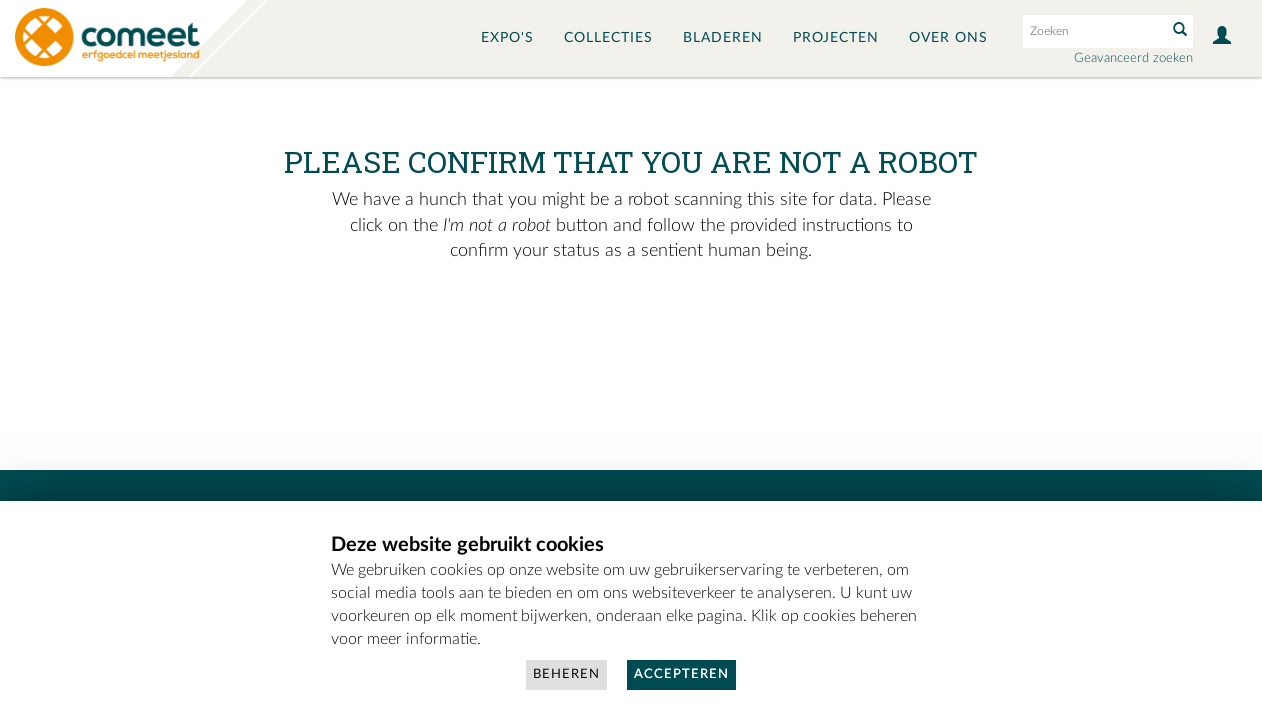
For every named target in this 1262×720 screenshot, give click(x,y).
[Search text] (1093, 31)
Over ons (948, 38)
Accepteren (681, 674)
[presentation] (628, 328)
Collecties (608, 38)
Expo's (507, 38)
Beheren (566, 674)
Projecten (836, 38)
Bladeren (723, 38)
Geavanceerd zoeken (1133, 58)
